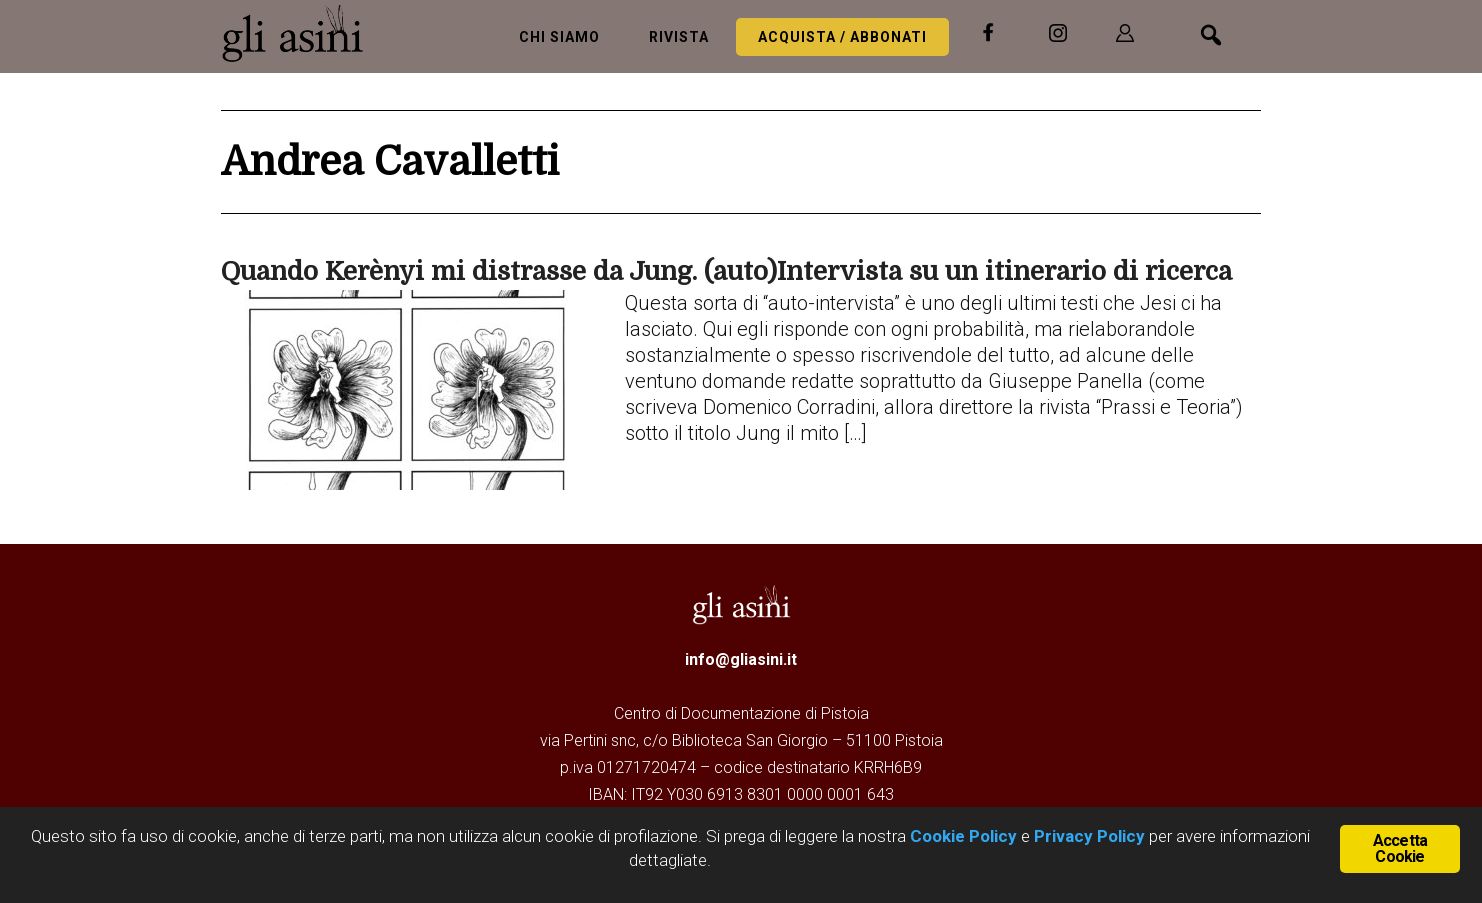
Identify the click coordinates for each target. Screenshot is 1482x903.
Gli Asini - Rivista (301, 33)
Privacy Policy (1089, 836)
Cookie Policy (961, 836)
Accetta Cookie (1400, 848)
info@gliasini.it (741, 659)
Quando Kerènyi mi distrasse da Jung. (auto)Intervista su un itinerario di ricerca (726, 271)
